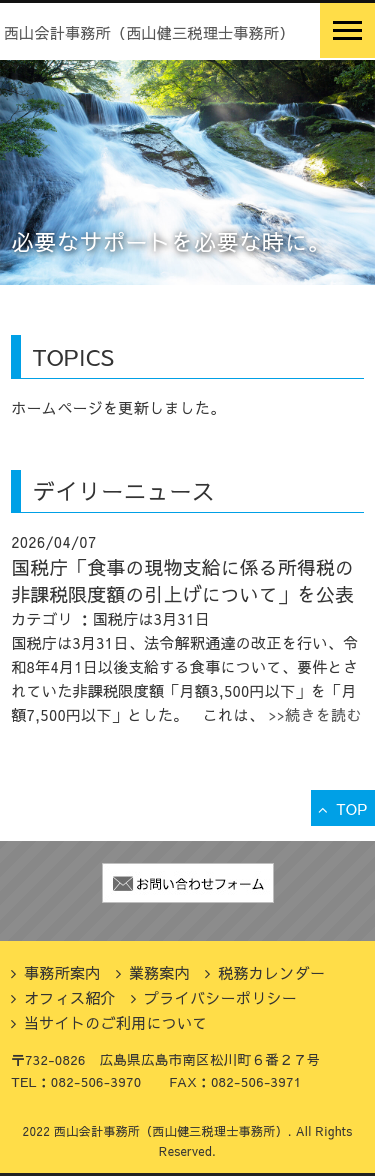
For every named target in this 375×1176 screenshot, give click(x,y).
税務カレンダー (271, 972)
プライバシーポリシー (220, 997)
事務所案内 (62, 972)
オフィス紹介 (70, 997)
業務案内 (159, 972)
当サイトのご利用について (116, 1022)
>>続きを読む (313, 714)
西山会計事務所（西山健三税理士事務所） (149, 32)
